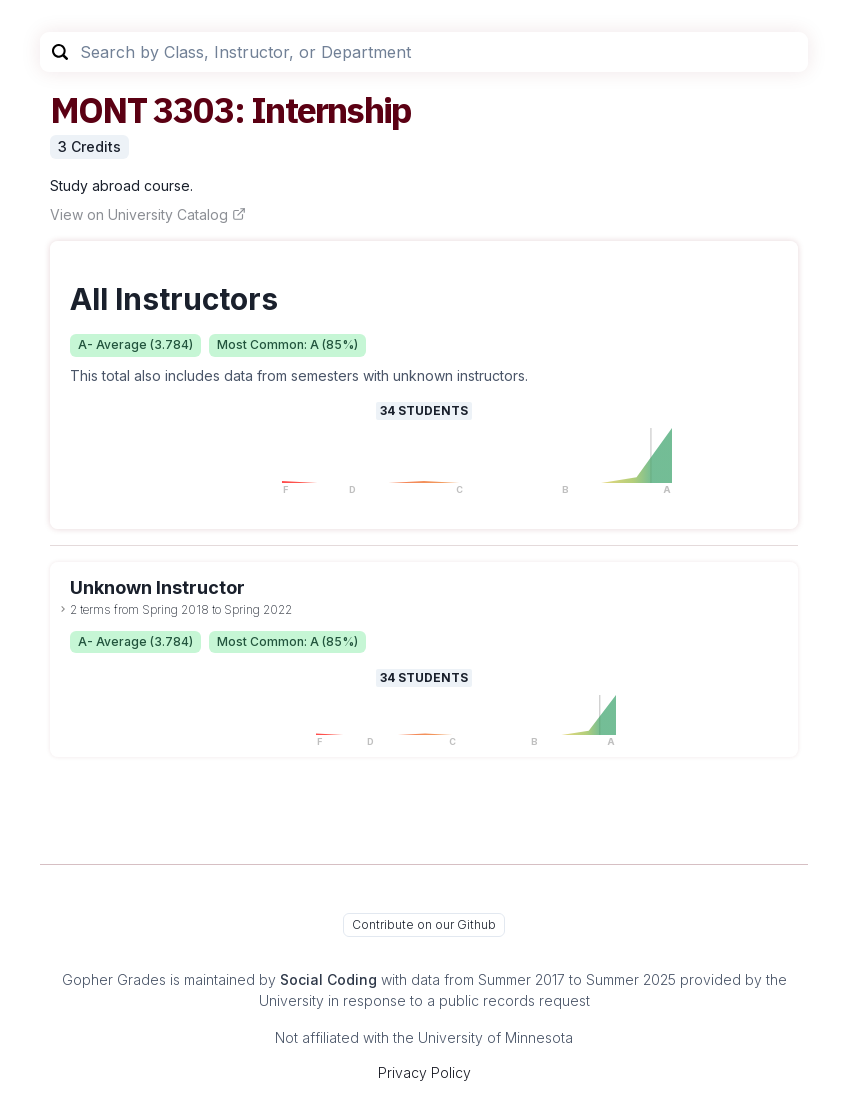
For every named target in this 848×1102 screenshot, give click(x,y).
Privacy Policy (424, 1072)
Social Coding (328, 979)
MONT (98, 109)
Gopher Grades (114, 979)
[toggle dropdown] (63, 609)
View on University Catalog (148, 214)
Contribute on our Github (424, 924)
